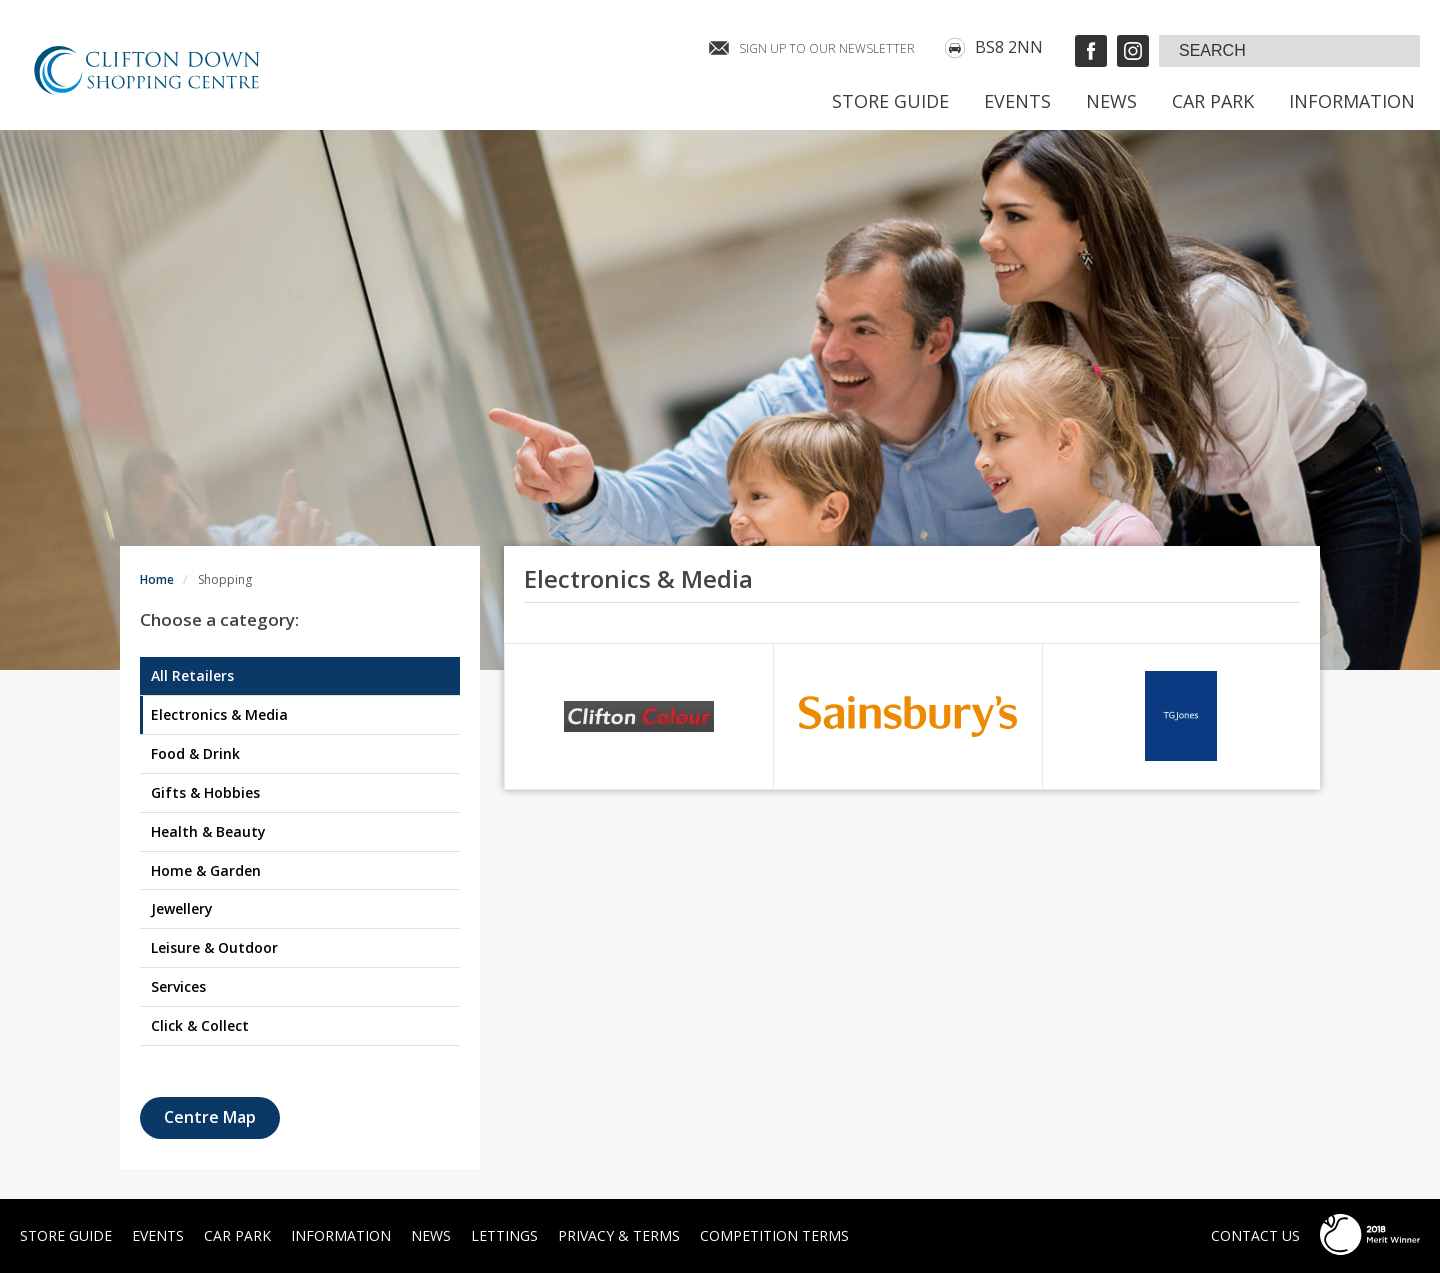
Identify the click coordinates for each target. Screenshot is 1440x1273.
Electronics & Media (219, 714)
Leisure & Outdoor (214, 947)
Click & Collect (200, 1025)
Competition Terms (774, 1235)
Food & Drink (195, 753)
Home (157, 579)
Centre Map (210, 1117)
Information (1352, 101)
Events (1017, 101)
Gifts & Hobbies (205, 792)
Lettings (504, 1235)
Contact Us (1255, 1235)
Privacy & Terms (619, 1235)
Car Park (1213, 101)
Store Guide (890, 101)
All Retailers (192, 675)
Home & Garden (206, 870)
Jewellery (182, 908)
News (1111, 101)
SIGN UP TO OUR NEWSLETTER (827, 48)
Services (178, 986)
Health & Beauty (208, 831)
